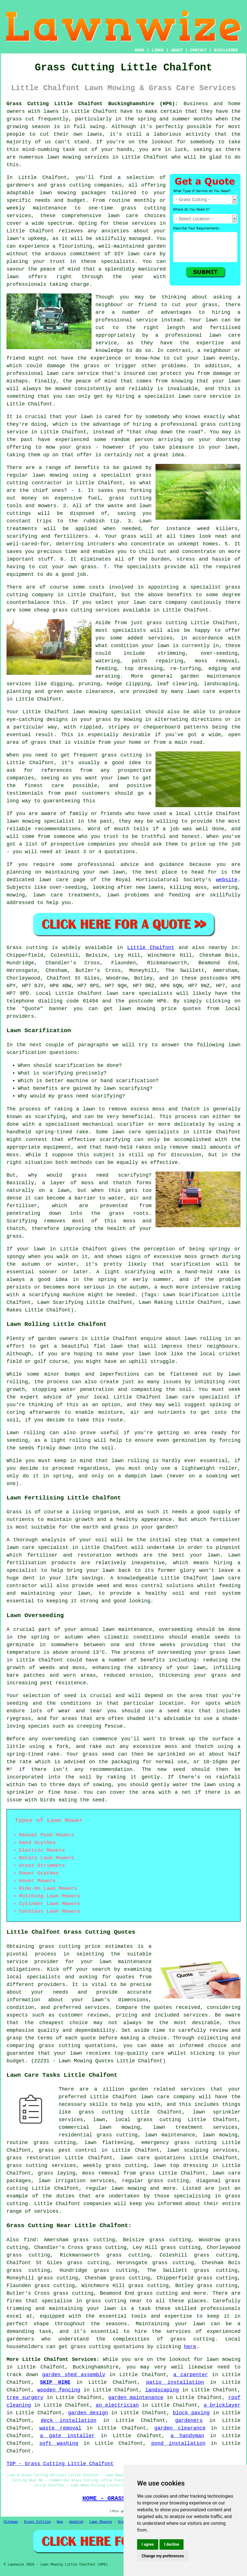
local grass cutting (148, 2120)
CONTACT (198, 50)
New (60, 2522)
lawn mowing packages (73, 193)
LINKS (157, 50)
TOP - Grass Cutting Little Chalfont (60, 2464)
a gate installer (67, 2436)
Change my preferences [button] (163, 2556)
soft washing (58, 2443)
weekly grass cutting (114, 2165)
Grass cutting (27, 947)
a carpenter (190, 2375)
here (190, 2347)
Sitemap (11, 2522)
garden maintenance (135, 2397)
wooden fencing (58, 2390)
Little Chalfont (150, 947)
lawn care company (160, 602)
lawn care (120, 993)
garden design (88, 2413)
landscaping (162, 2390)
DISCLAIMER (226, 50)
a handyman (187, 2436)
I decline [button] (171, 2544)
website (227, 880)
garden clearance (180, 2428)
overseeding (176, 1629)
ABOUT (177, 50)
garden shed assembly (73, 2375)
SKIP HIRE (55, 2382)
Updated (76, 2522)
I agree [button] (148, 2544)
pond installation (178, 2443)
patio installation (175, 2382)
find (30, 2240)
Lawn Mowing (101, 2522)
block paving (191, 2413)
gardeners (189, 2420)
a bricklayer (222, 2405)
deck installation (68, 2420)
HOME (139, 50)
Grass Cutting (37, 2522)
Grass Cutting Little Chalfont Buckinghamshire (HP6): (92, 104)
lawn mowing (137, 1009)
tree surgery (25, 2397)
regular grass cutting (155, 2181)
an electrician (117, 2405)
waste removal (60, 2428)
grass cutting (121, 755)
